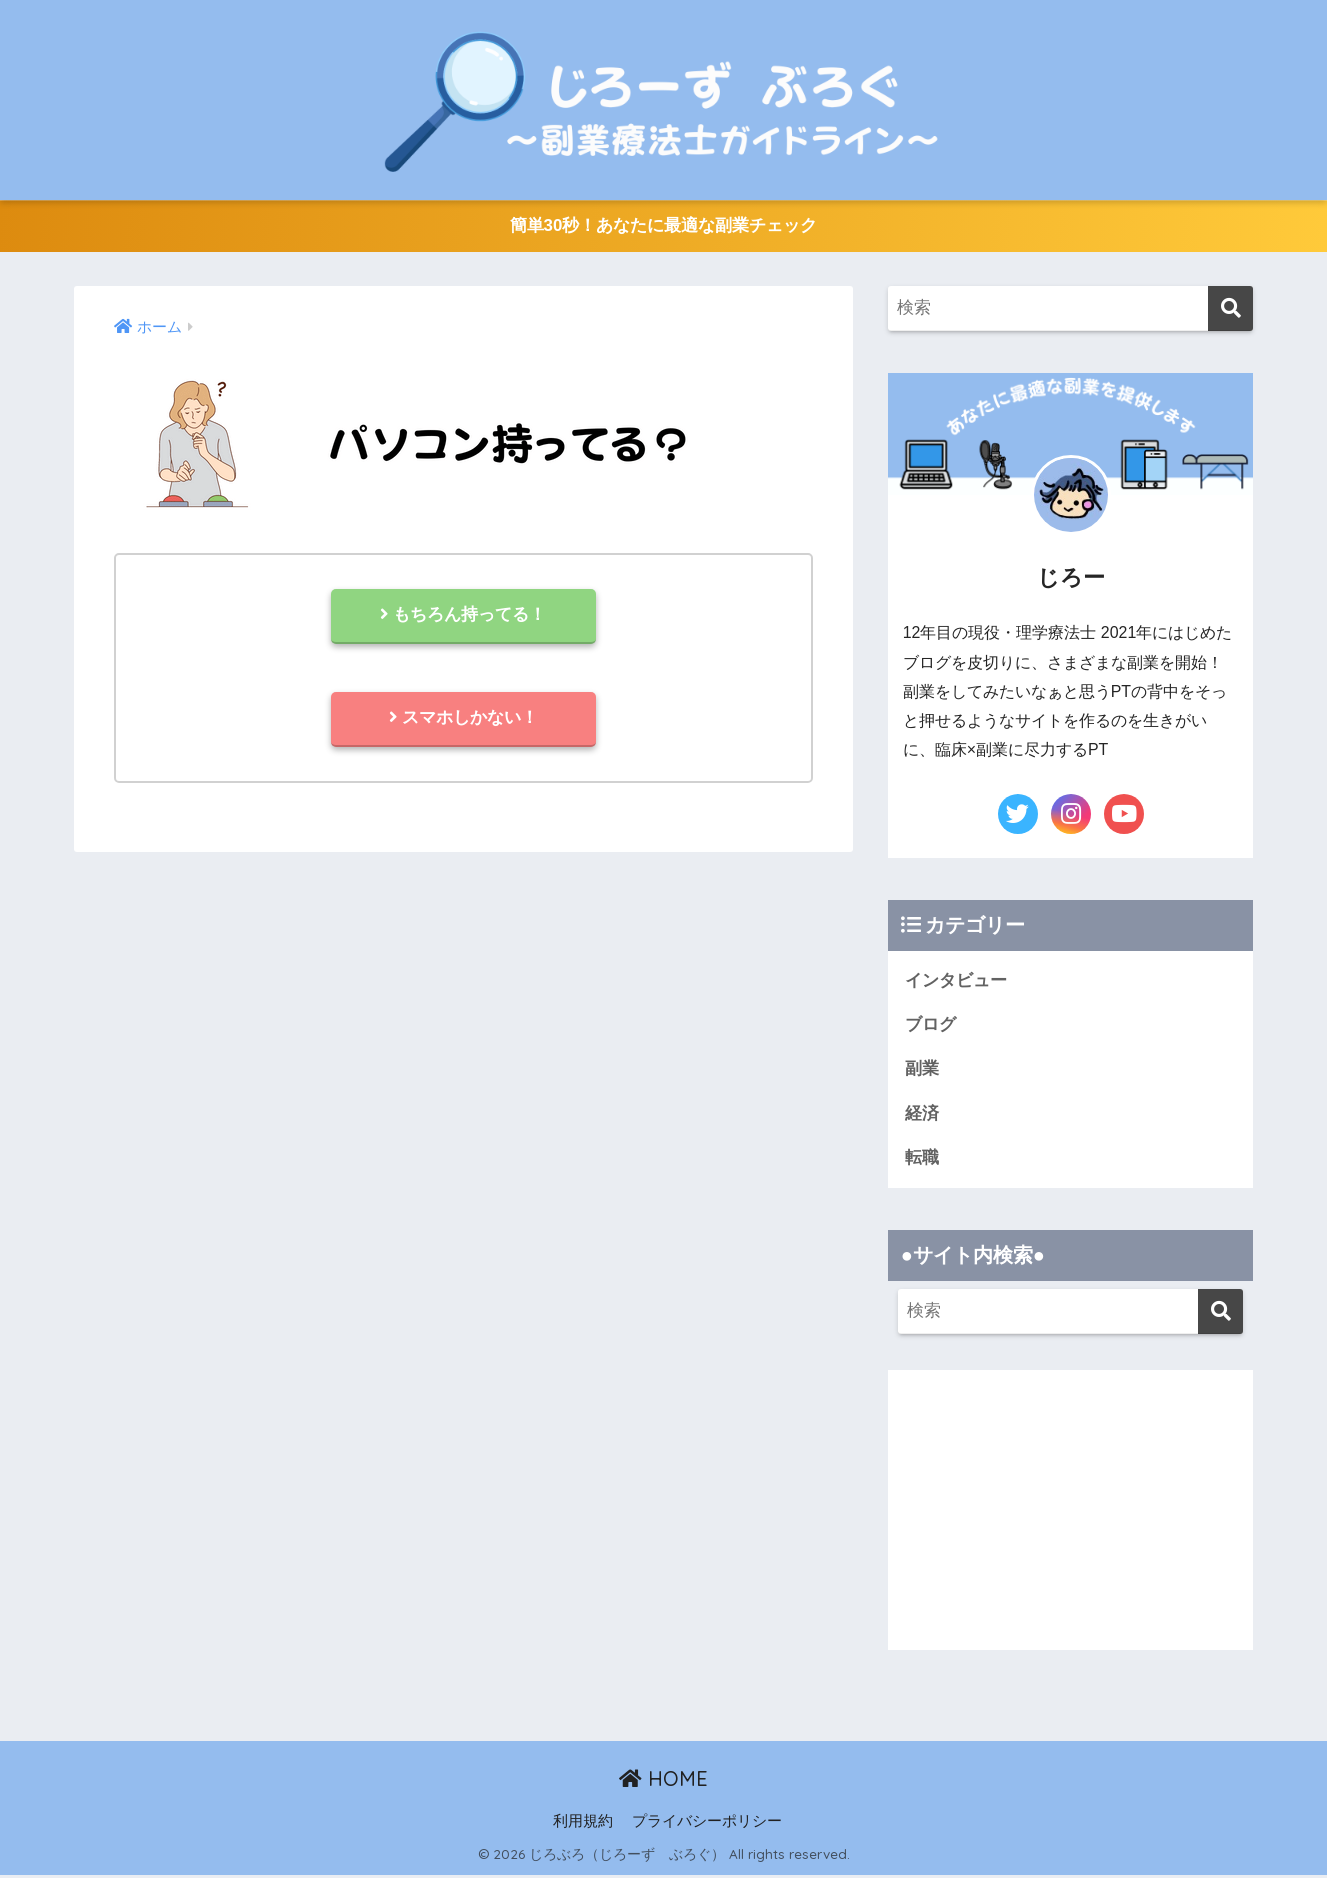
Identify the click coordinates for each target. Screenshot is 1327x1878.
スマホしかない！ (463, 720)
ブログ (930, 1025)
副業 (922, 1070)
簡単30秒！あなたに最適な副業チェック (663, 226)
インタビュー (956, 980)
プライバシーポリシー (707, 1824)
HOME (663, 1781)
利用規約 (583, 1824)
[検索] (1230, 309)
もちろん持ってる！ (463, 616)
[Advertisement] (1071, 1513)
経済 (922, 1115)
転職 (922, 1159)
